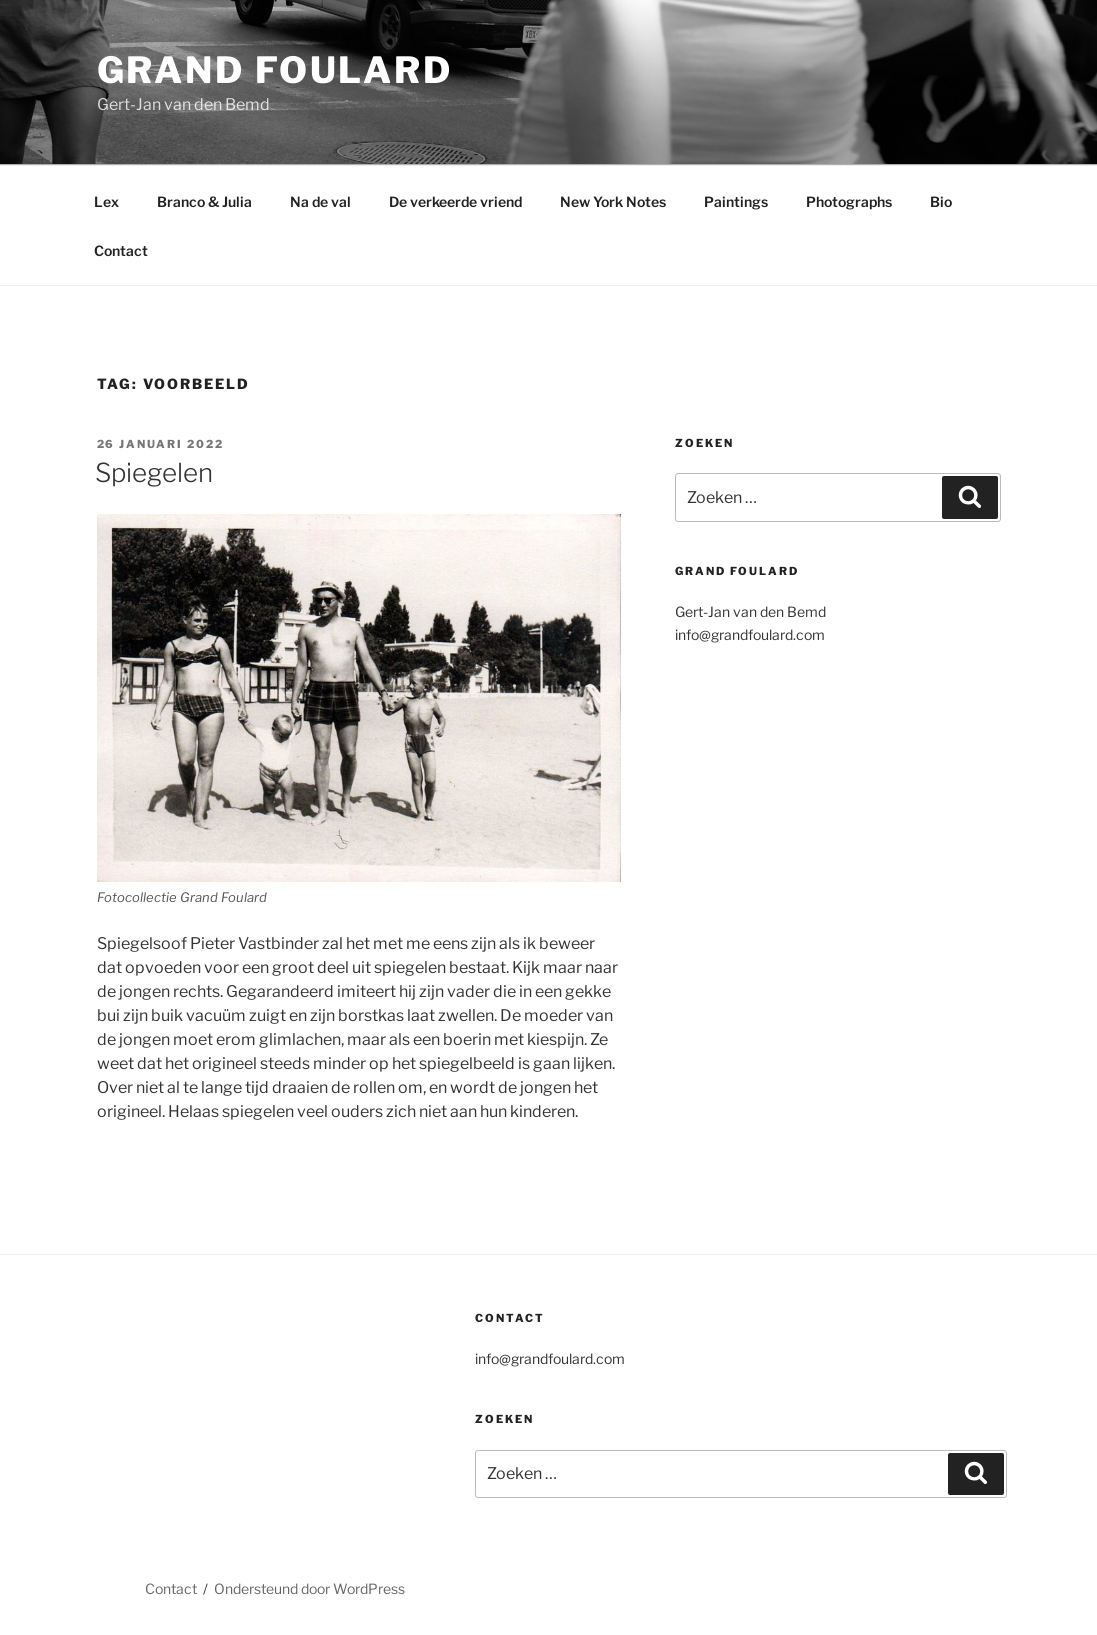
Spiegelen (154, 472)
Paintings (736, 201)
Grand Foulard (275, 70)
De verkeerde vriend (455, 201)
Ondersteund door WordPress (309, 1588)
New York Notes (613, 201)
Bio (941, 201)
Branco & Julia (204, 201)
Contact (121, 250)
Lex (106, 201)
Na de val (320, 201)
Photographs (849, 201)
